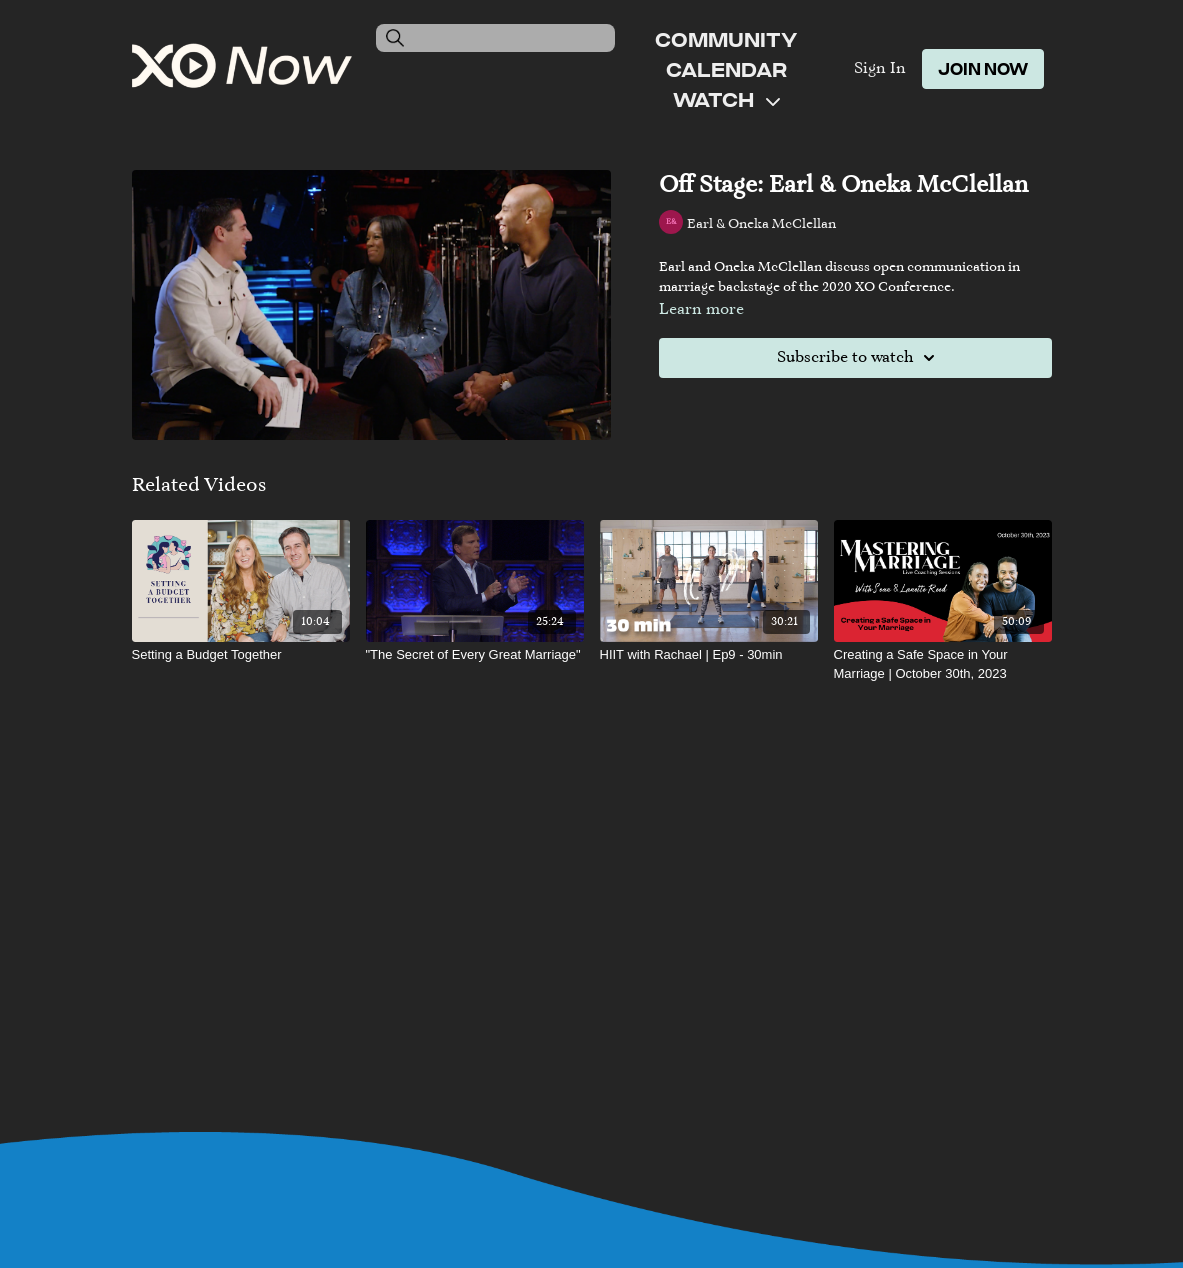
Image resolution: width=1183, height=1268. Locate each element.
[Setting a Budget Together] (241, 655)
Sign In (880, 69)
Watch (726, 99)
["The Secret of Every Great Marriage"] (475, 655)
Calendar (726, 69)
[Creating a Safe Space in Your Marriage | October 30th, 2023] (943, 664)
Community (726, 39)
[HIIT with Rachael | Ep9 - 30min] (709, 655)
